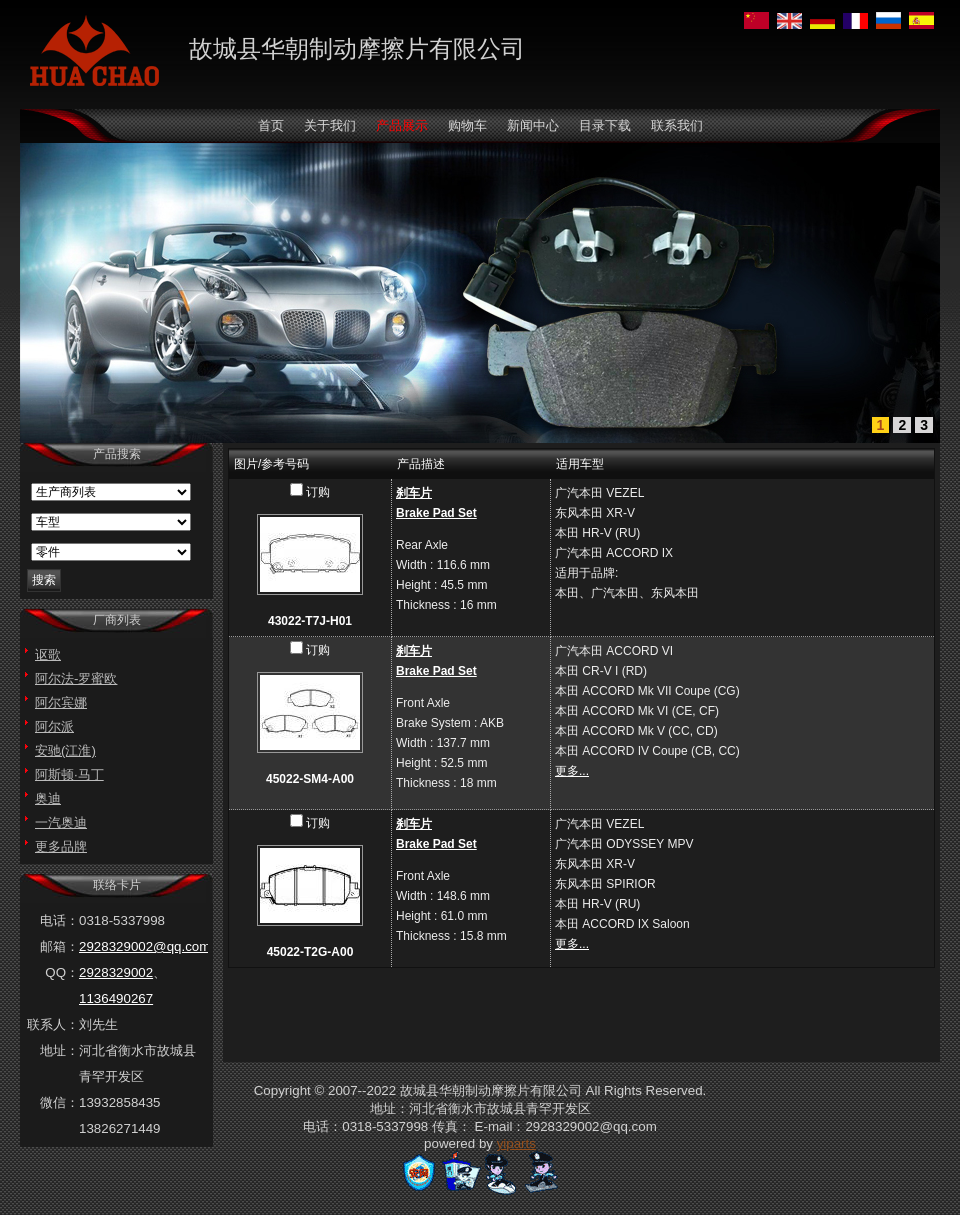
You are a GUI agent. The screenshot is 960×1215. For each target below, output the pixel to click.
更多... (572, 771)
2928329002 (116, 972)
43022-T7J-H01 (310, 621)
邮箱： (59, 946)
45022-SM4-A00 (310, 779)
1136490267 (116, 998)
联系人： (53, 1024)
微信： (59, 1102)
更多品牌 (61, 846)
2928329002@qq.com (144, 946)
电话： (59, 920)
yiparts (516, 1143)
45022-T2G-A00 (310, 952)
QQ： (62, 972)
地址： (59, 1050)
